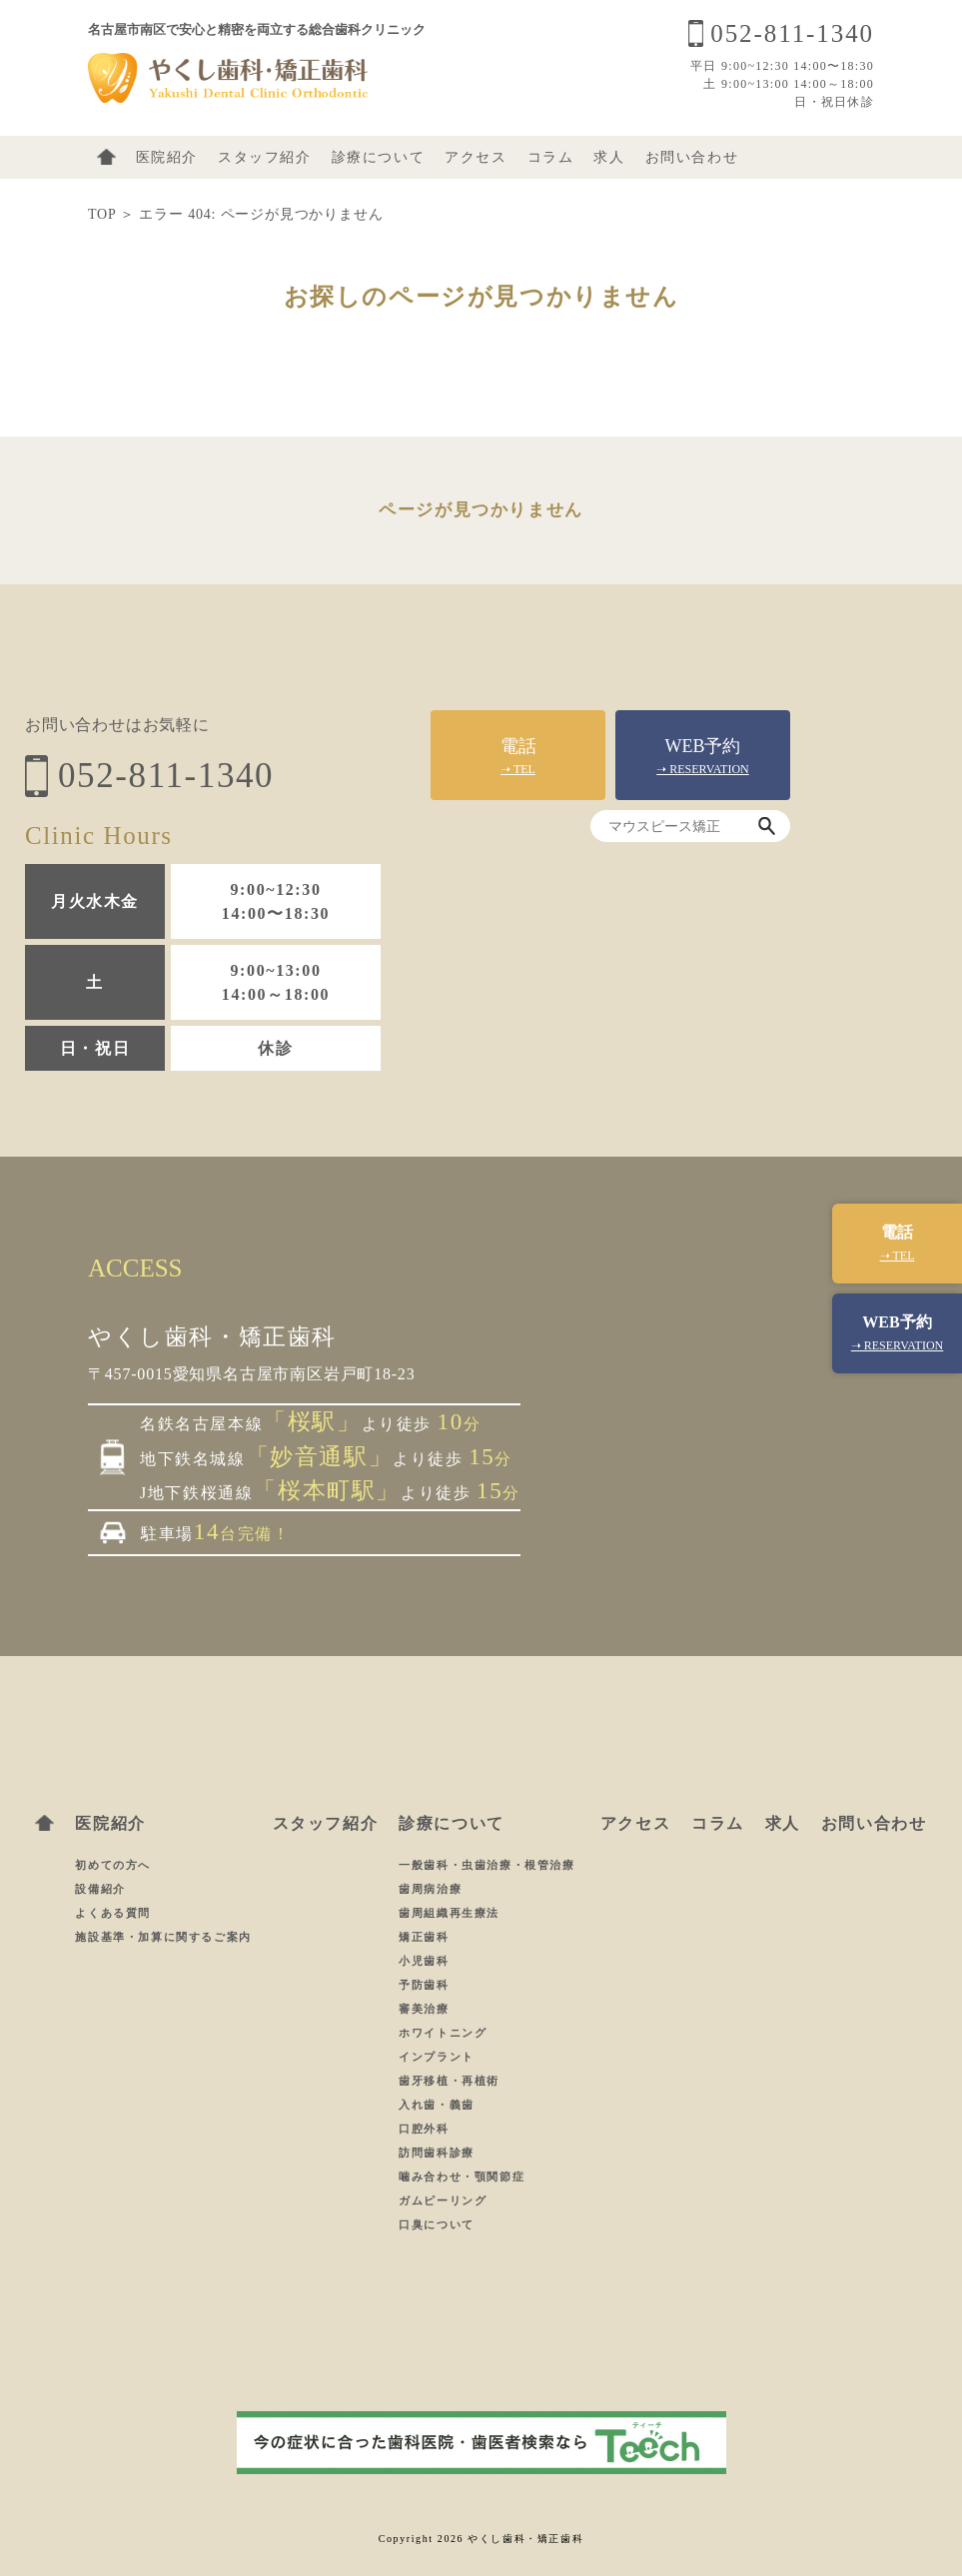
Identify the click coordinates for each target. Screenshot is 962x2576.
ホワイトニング (442, 2033)
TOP (102, 214)
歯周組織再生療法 (451, 1913)
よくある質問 (113, 1913)
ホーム (106, 157)
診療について (379, 157)
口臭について (437, 2224)
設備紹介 (100, 1889)
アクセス (475, 157)
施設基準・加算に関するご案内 (163, 1937)
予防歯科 (426, 1985)
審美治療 (426, 2009)
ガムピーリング (445, 2200)
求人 (608, 157)
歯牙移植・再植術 (451, 2081)
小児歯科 (424, 1961)
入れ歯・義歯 (439, 2105)
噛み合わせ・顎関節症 (463, 2176)
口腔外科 (426, 2129)
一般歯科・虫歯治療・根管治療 (489, 1865)
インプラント (439, 2057)
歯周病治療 (432, 1889)
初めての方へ (113, 1865)
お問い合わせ (692, 157)
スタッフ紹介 (265, 157)
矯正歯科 (426, 1937)
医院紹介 (167, 157)
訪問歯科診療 (439, 2152)
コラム (550, 157)
